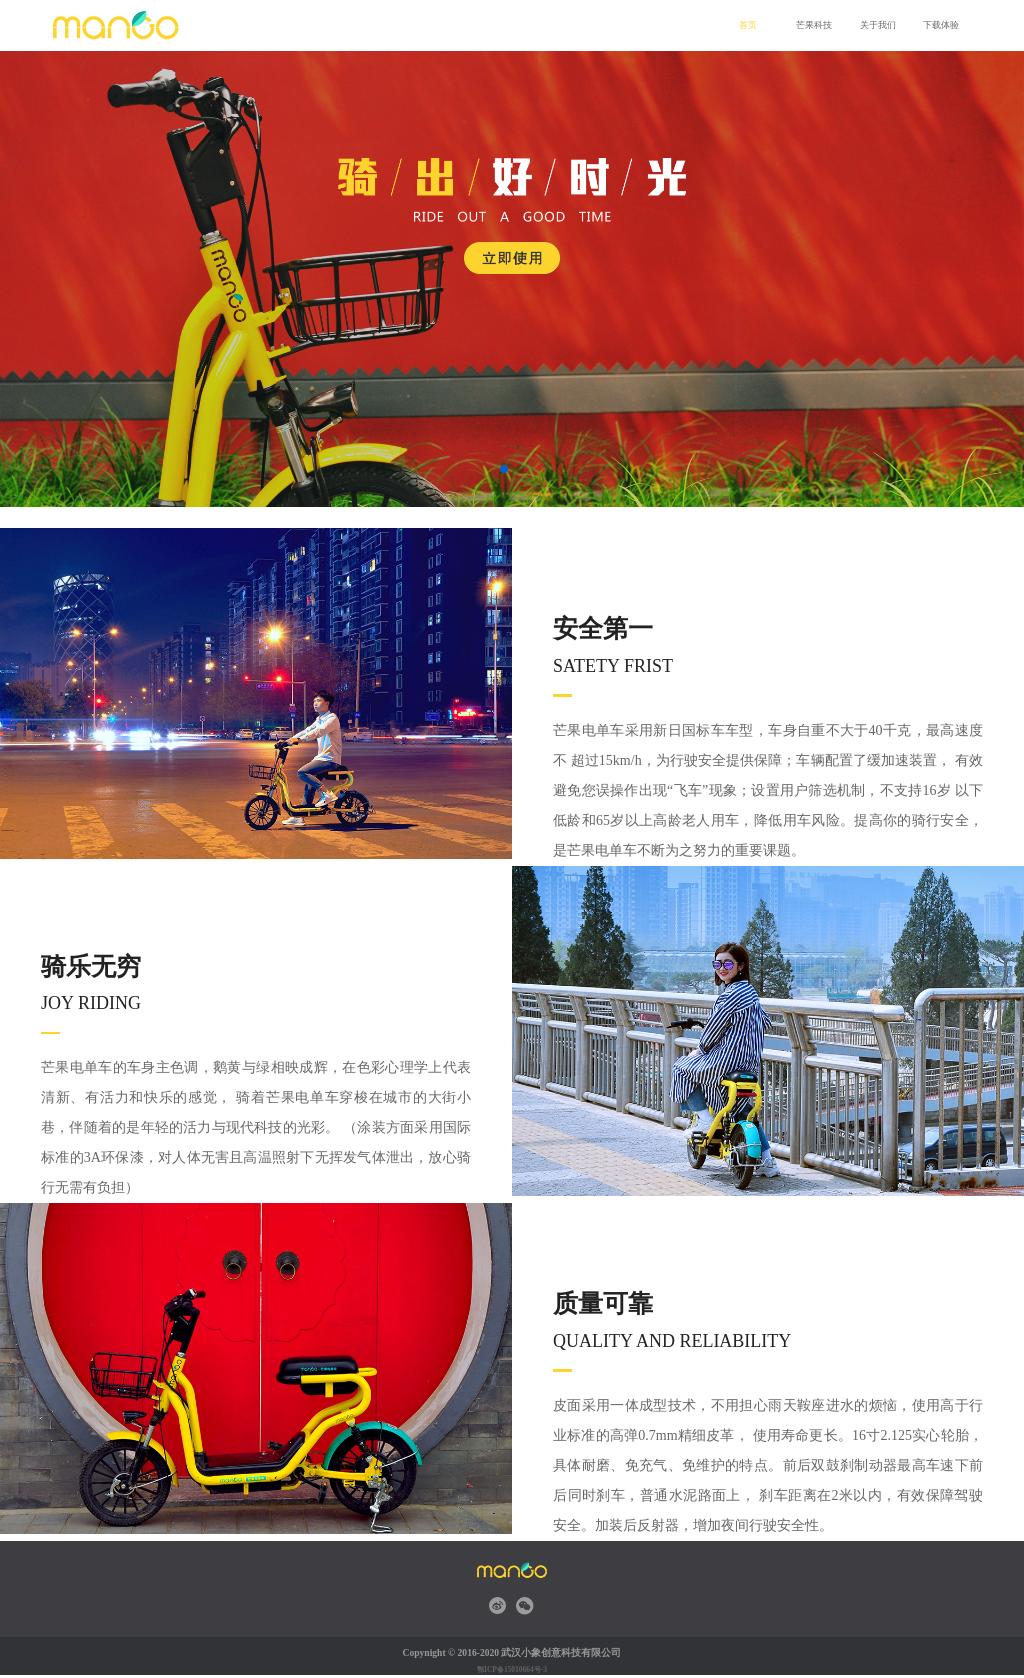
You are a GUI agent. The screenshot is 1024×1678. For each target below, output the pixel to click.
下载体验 (939, 25)
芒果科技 (812, 25)
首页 (748, 25)
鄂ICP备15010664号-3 (512, 1669)
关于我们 (876, 25)
